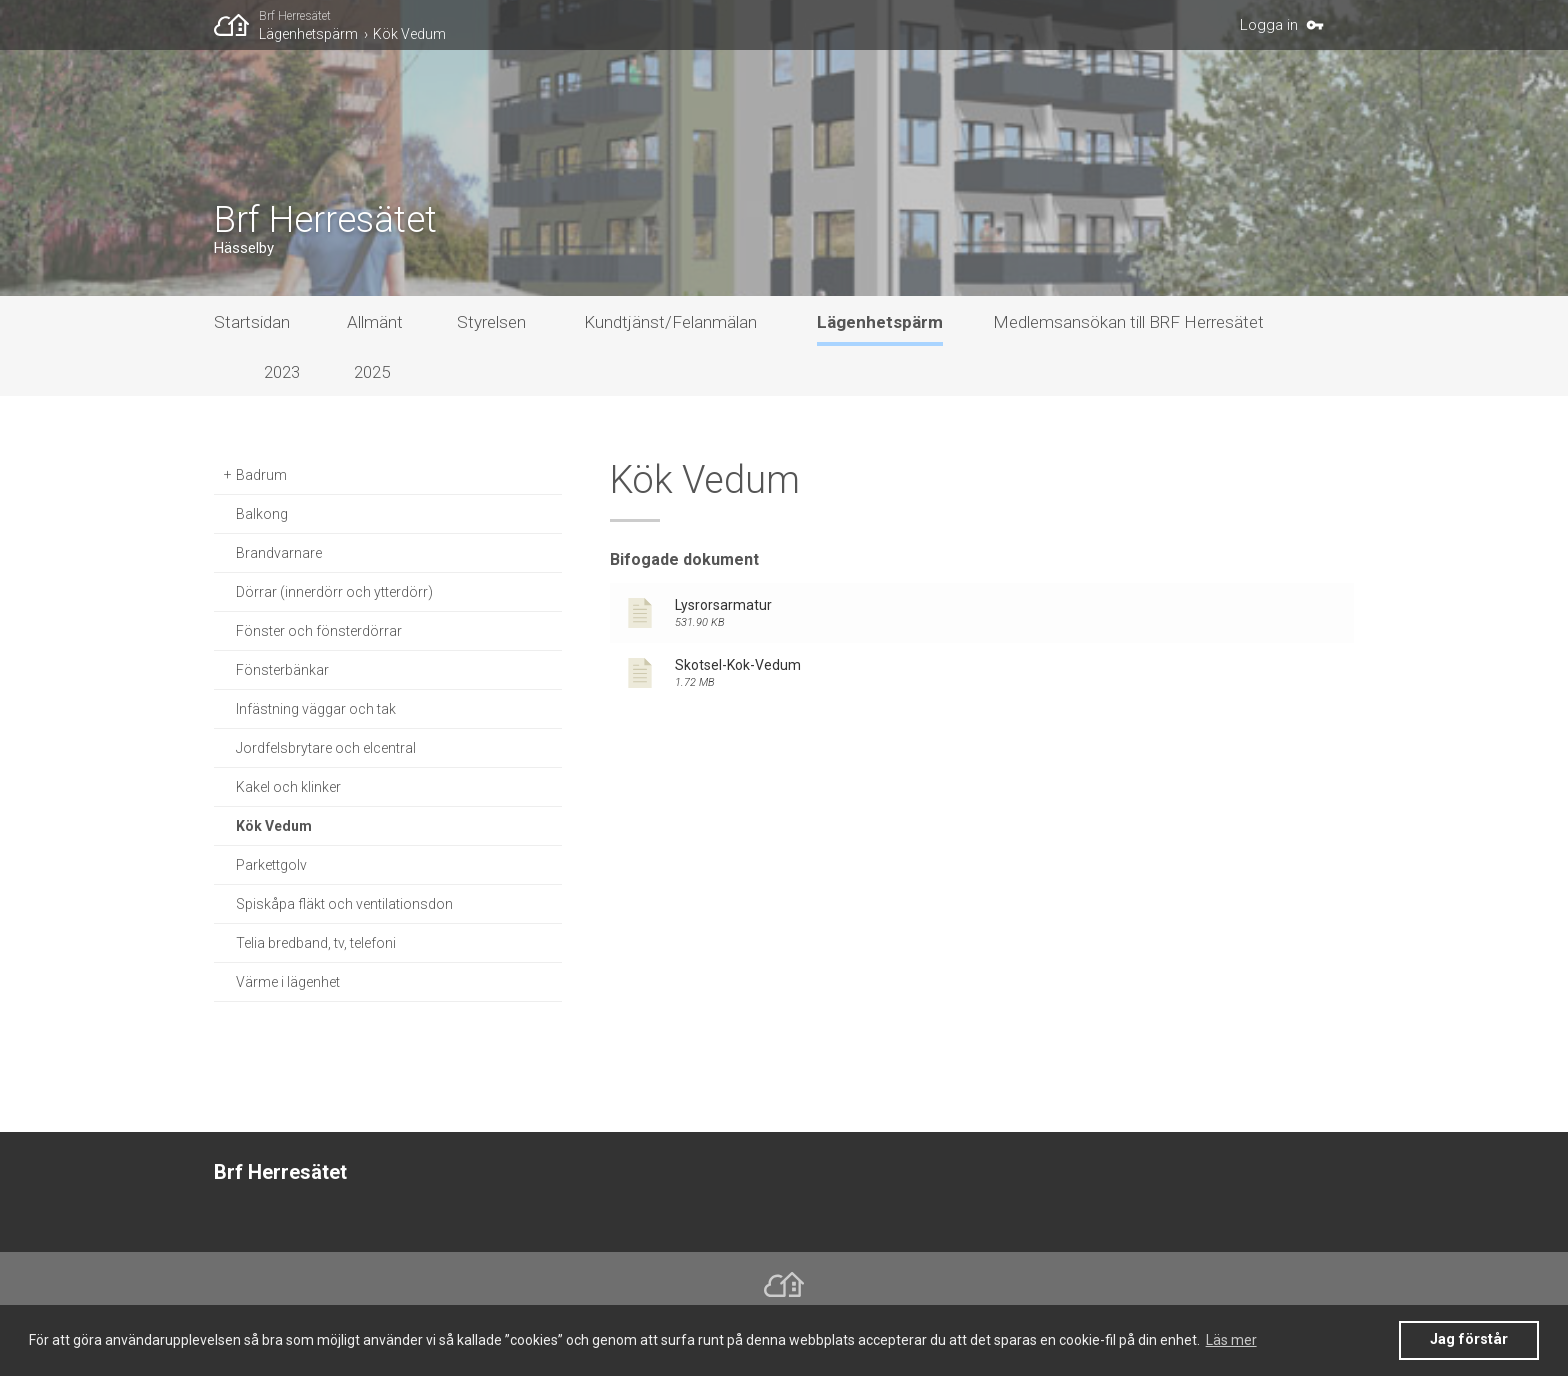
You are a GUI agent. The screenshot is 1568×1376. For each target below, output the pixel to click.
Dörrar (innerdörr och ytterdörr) (334, 592)
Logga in (1269, 25)
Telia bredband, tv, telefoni (316, 943)
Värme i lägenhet (288, 982)
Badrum (261, 475)
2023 (282, 372)
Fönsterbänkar (282, 670)
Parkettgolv (271, 865)
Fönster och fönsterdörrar (319, 631)
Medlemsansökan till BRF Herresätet (1128, 322)
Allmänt (375, 322)
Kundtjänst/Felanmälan (670, 322)
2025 (372, 372)
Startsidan (252, 322)
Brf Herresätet (295, 16)
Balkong (262, 514)
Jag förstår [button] (1469, 1339)
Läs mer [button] (1231, 1340)
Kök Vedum (409, 34)
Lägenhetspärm (308, 34)
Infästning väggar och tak (316, 709)
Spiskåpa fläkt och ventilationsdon (344, 904)
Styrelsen (491, 322)
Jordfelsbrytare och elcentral (326, 748)
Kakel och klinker (288, 787)
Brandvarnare (279, 553)
